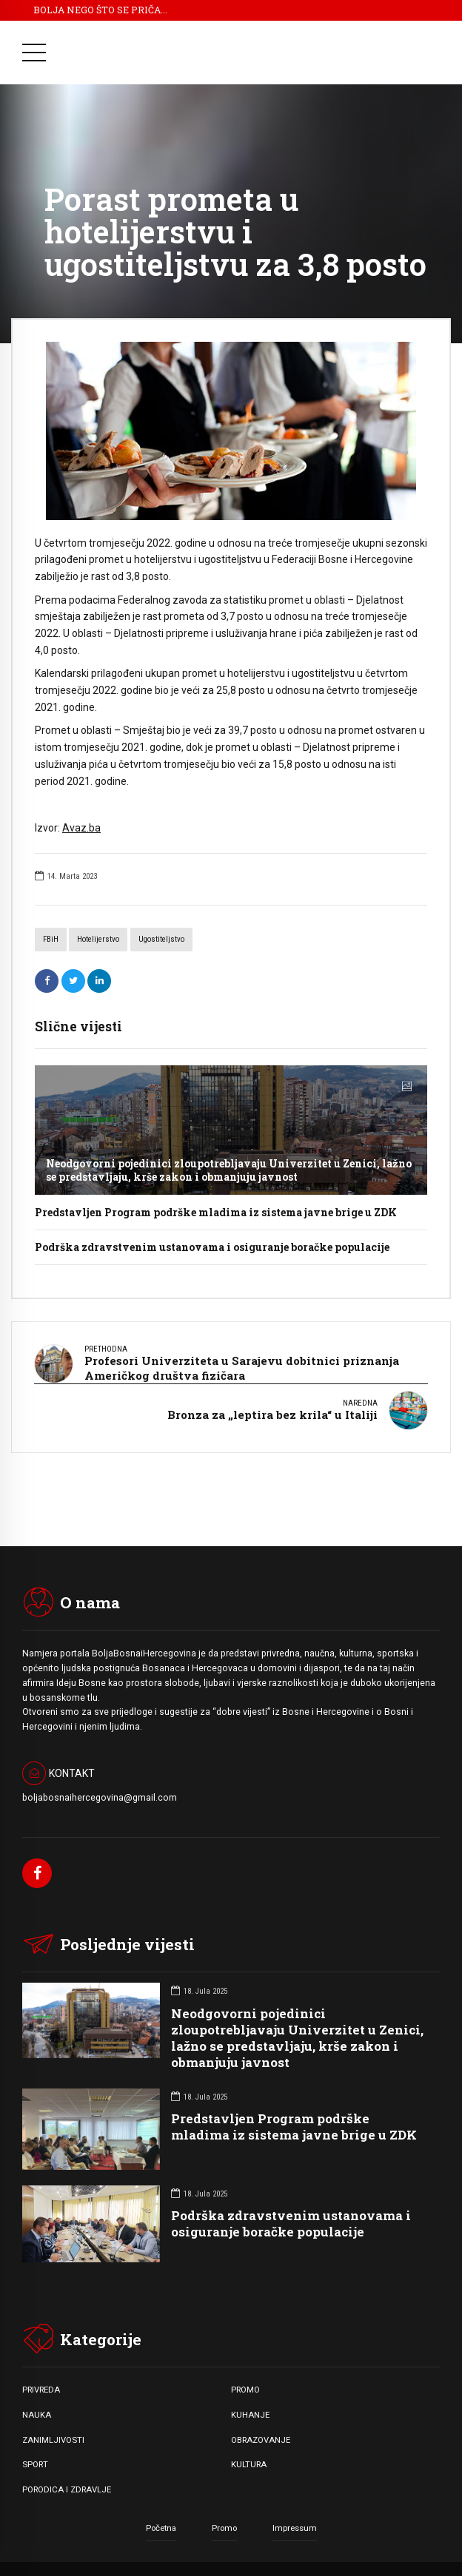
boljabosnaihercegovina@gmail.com (99, 1785)
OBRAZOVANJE (260, 2427)
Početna (161, 2515)
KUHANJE (250, 2402)
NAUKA (36, 2402)
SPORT (35, 2452)
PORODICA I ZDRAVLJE (66, 2477)
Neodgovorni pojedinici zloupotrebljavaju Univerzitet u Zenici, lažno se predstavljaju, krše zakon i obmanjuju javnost (229, 1170)
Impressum (294, 2515)
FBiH (50, 939)
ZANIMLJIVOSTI (53, 2427)
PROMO (245, 2378)
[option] (231, 431)
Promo (224, 2515)
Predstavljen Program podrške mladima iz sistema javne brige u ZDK (216, 1212)
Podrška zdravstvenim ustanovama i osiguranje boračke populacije (212, 1247)
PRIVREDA (41, 2378)
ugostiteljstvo (161, 939)
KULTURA (249, 2452)
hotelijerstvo (98, 939)
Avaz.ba (81, 828)
